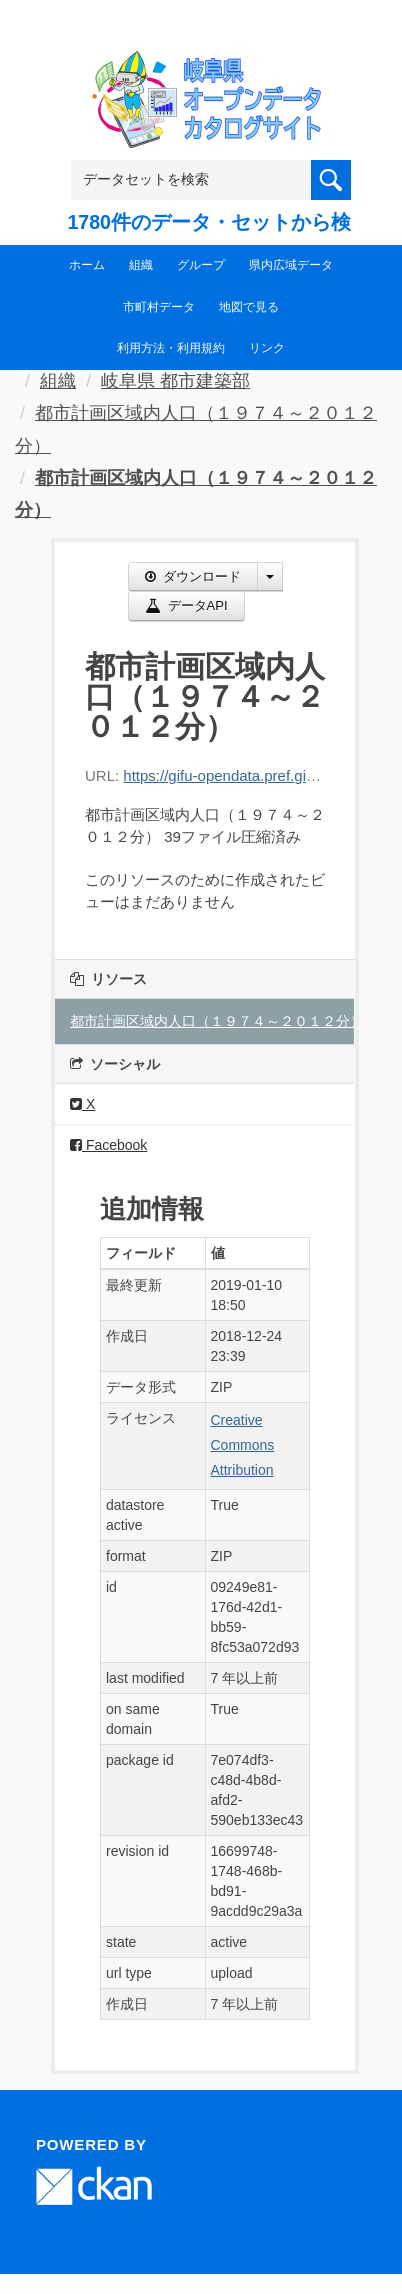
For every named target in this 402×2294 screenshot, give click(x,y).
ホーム (87, 265)
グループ (201, 265)
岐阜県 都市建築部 (175, 381)
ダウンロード (193, 576)
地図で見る (249, 307)
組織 (141, 265)
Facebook (108, 1145)
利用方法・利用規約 (171, 348)
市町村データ (159, 307)
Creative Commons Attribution (243, 1445)
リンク (267, 348)
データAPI (186, 605)
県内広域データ (291, 265)
